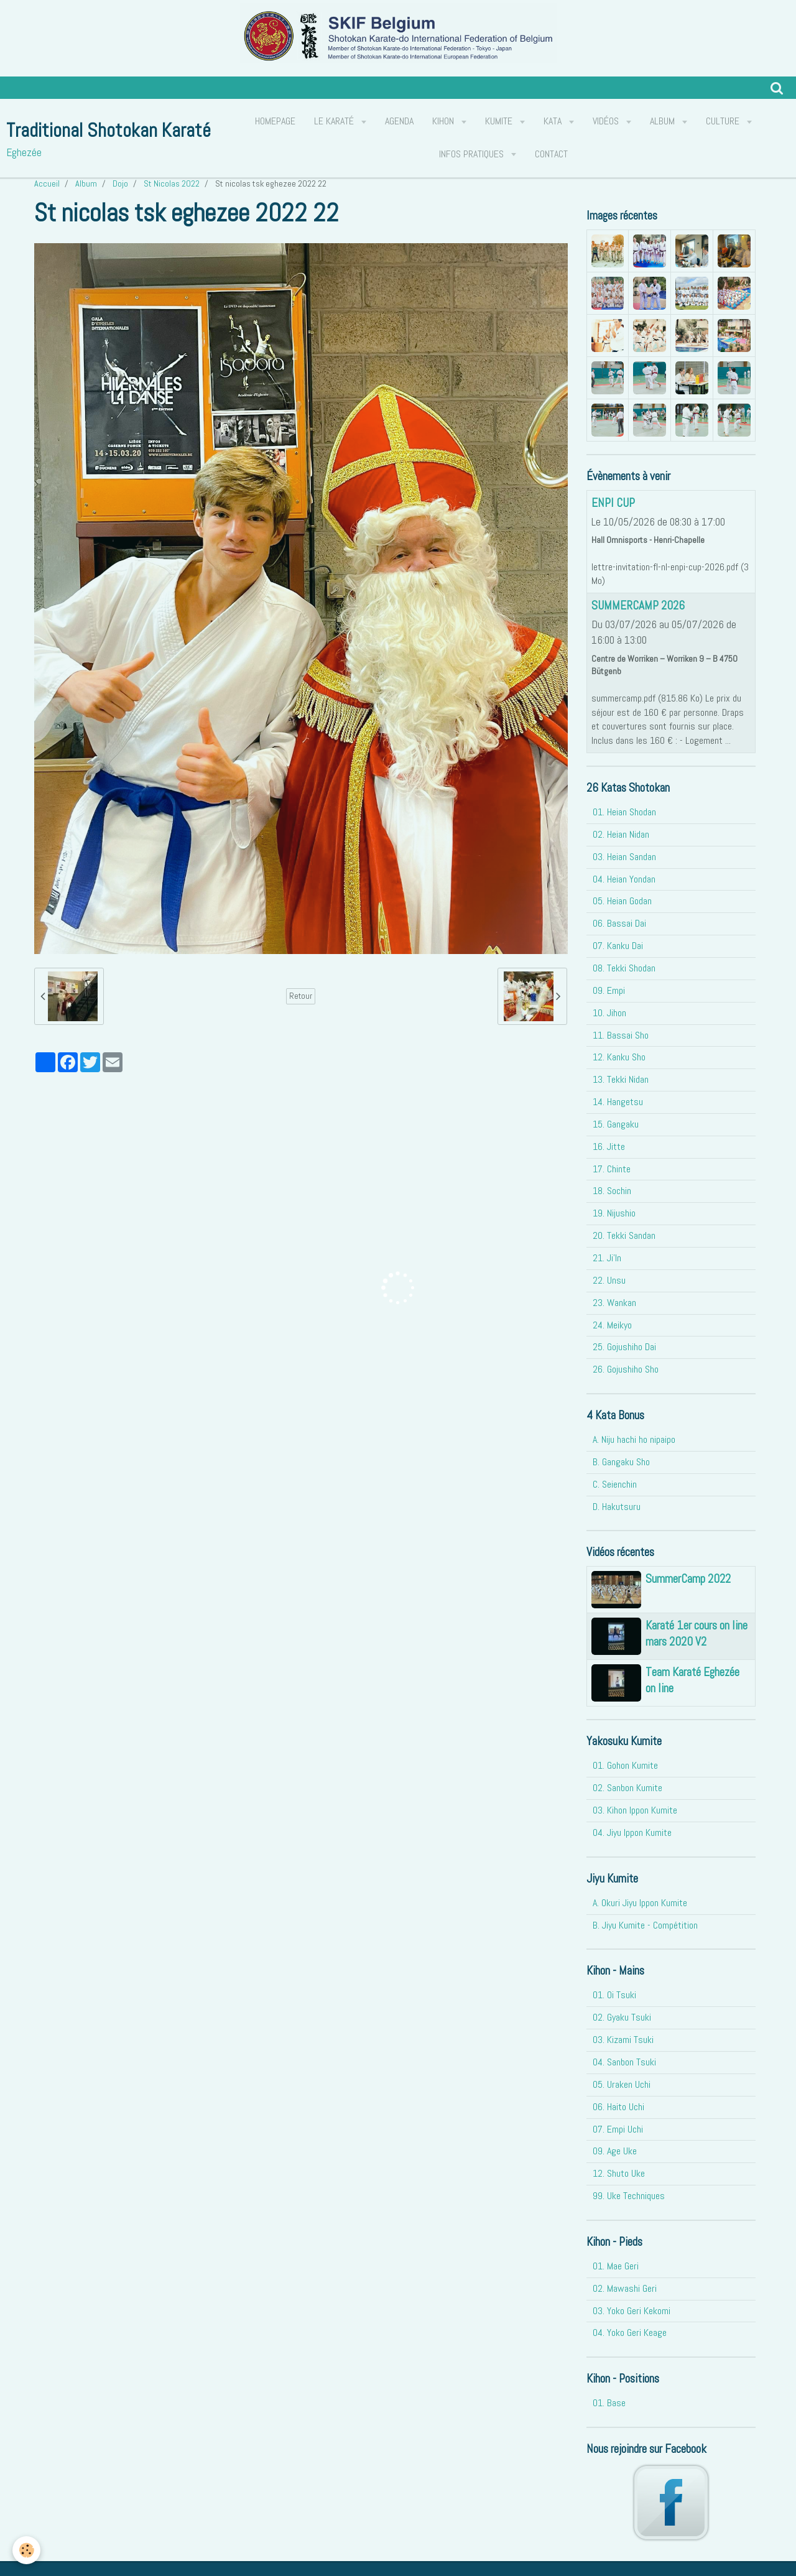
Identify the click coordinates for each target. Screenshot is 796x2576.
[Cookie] (26, 2550)
